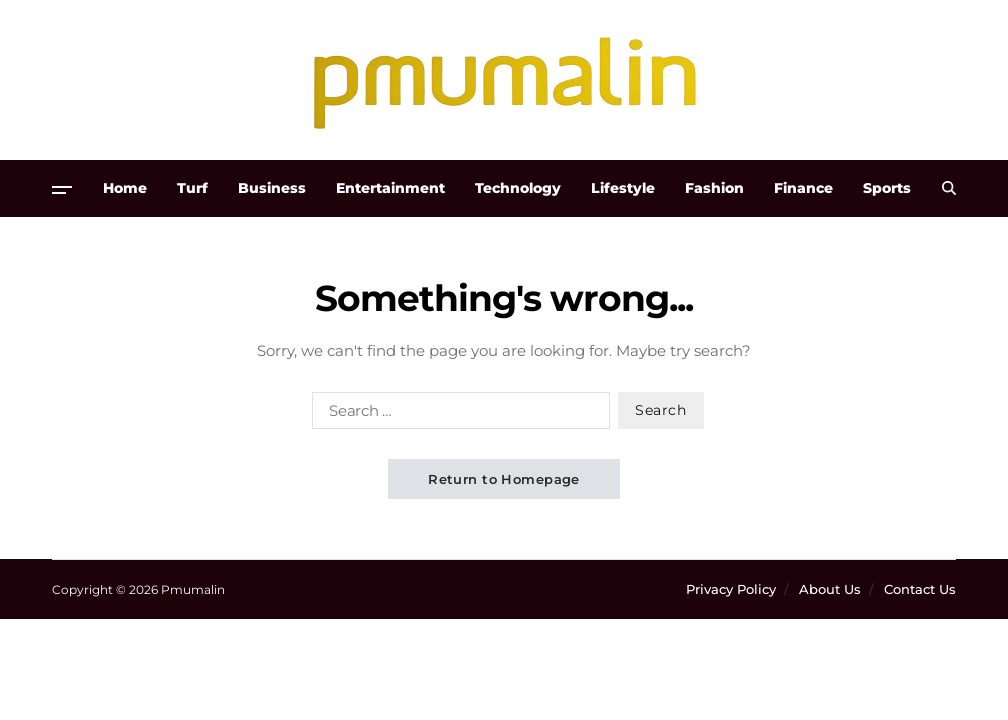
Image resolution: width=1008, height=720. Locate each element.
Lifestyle (623, 188)
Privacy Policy (731, 589)
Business (272, 188)
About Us (830, 589)
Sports (887, 188)
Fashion (714, 188)
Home (125, 188)
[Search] (949, 188)
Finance (803, 188)
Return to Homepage (504, 479)
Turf (192, 188)
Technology (518, 188)
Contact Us (920, 589)
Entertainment (390, 188)
